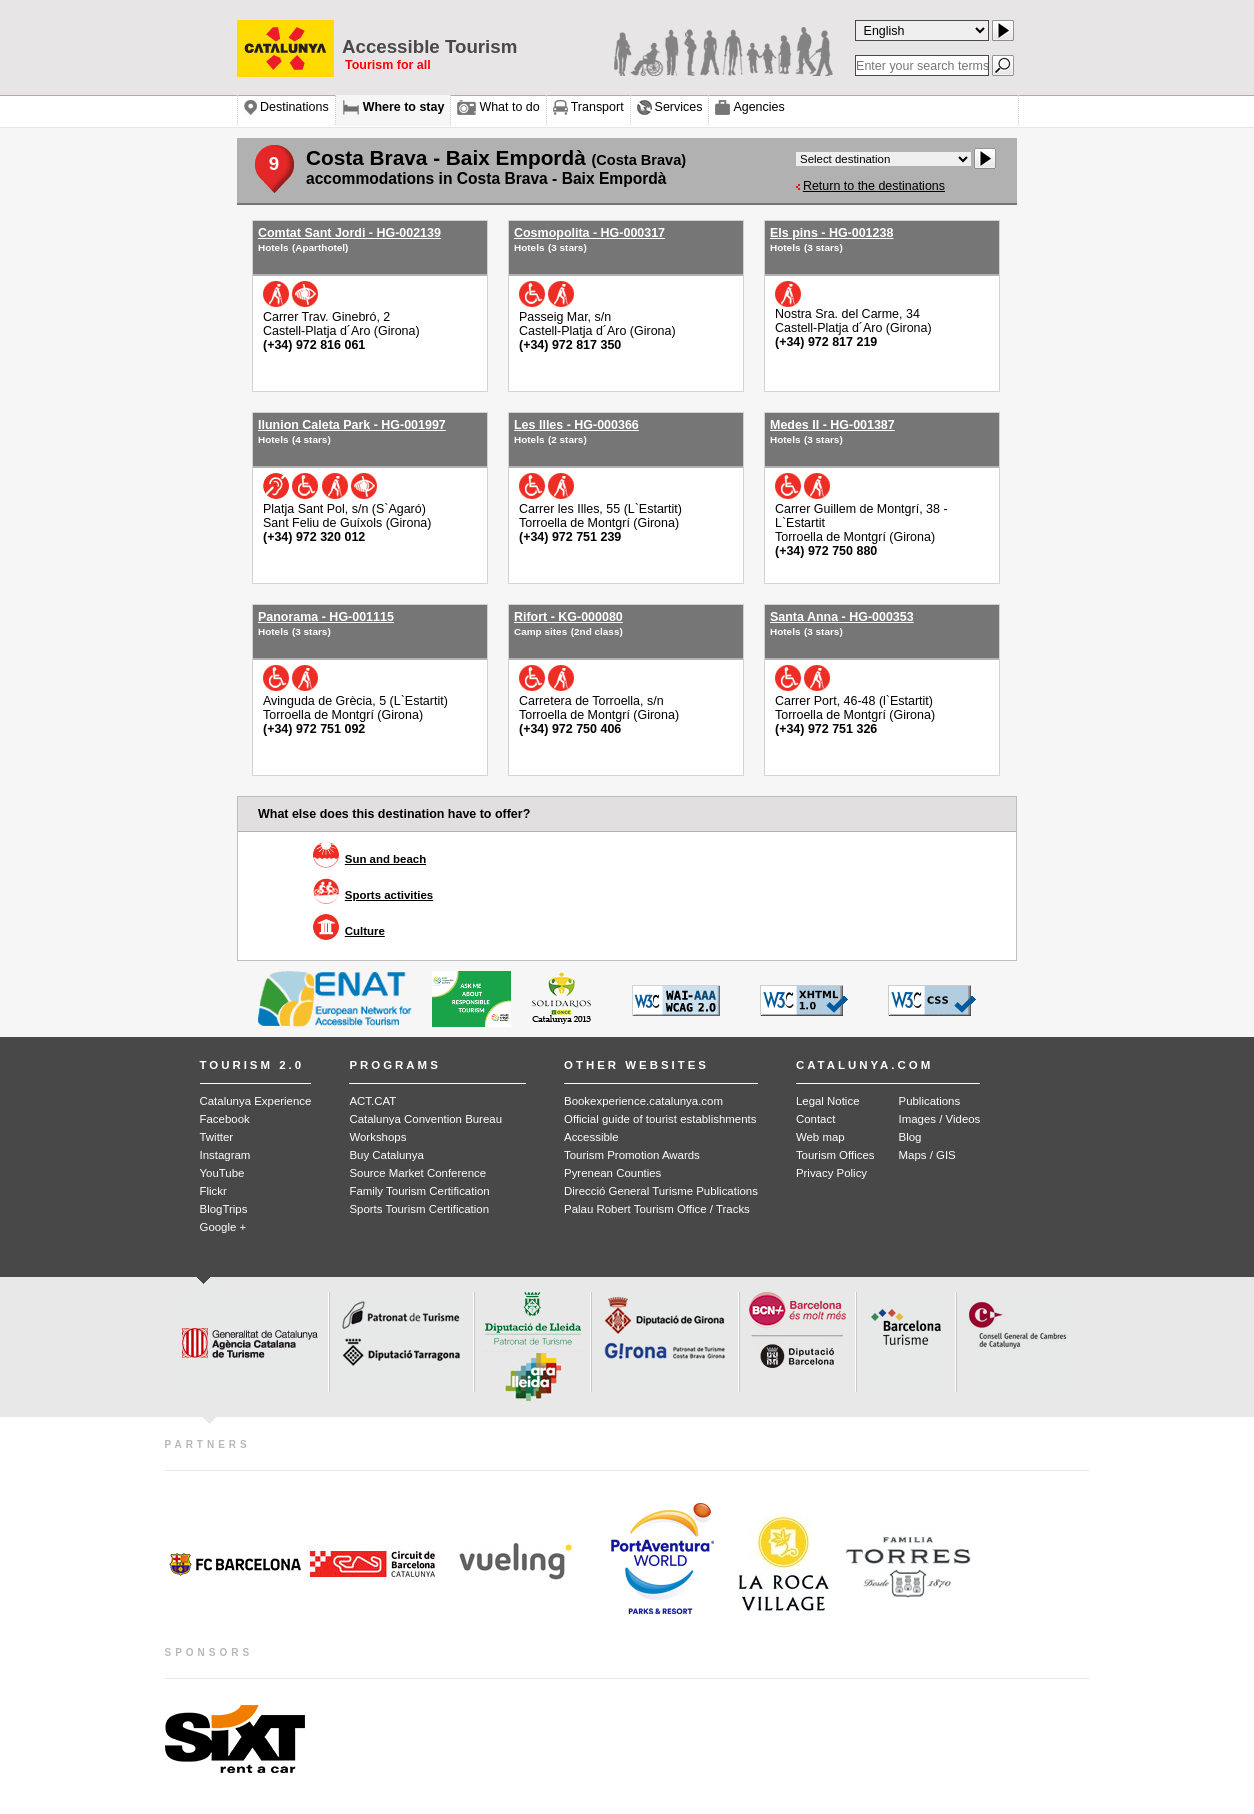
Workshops (377, 1137)
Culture (365, 931)
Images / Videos (940, 1119)
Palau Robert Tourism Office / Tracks (657, 1209)
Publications (930, 1101)
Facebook (225, 1119)
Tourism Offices (835, 1155)
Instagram (225, 1155)
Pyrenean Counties (612, 1173)
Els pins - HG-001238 (831, 233)
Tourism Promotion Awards (632, 1155)
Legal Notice (828, 1101)
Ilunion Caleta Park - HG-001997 (352, 425)
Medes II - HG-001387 (832, 425)
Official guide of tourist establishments (660, 1119)
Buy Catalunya (386, 1155)
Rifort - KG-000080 (568, 617)
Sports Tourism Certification (419, 1209)
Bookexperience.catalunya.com (643, 1101)
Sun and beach (385, 859)
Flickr (213, 1191)
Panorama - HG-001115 (326, 617)
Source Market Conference (417, 1173)
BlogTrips (224, 1209)
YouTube (222, 1173)
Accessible (591, 1137)
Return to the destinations (874, 186)
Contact (815, 1119)
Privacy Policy (831, 1173)
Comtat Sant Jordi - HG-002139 (349, 233)
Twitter (217, 1137)
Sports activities (389, 895)
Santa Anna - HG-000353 (842, 617)
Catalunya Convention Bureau (425, 1119)
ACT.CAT (372, 1101)
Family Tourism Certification (419, 1191)
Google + (223, 1227)
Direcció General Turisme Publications (661, 1191)
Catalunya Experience (256, 1101)
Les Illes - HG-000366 (576, 425)
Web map (820, 1137)
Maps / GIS (927, 1155)
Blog (910, 1137)
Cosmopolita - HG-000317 (589, 233)
